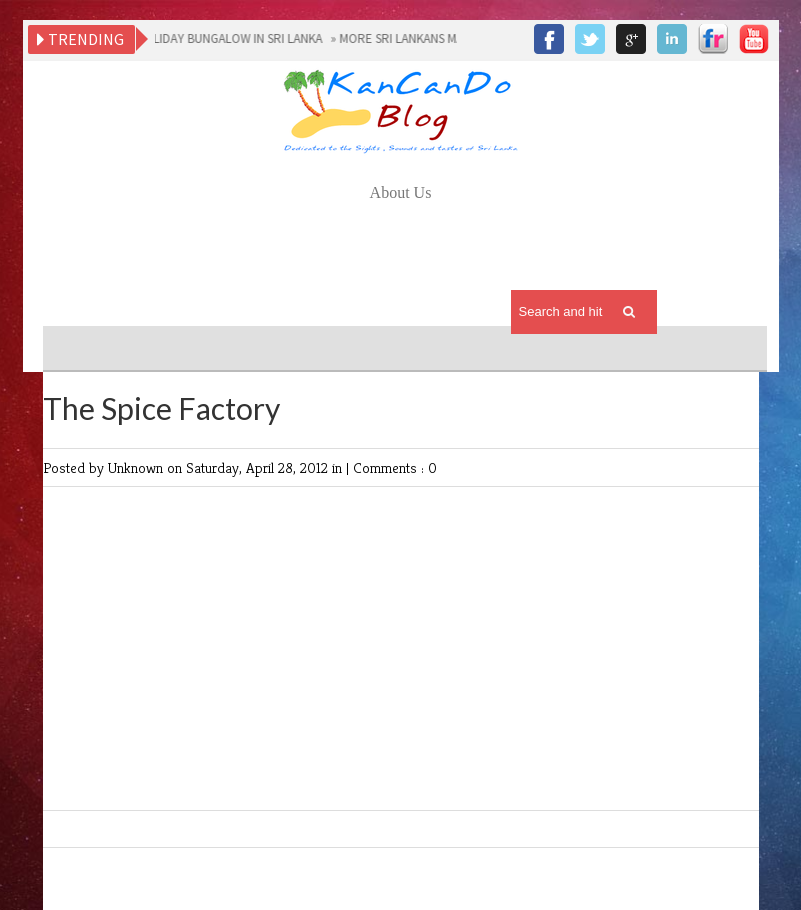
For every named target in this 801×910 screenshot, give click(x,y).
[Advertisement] (403, 261)
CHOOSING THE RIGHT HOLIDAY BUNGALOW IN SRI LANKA (165, 38)
